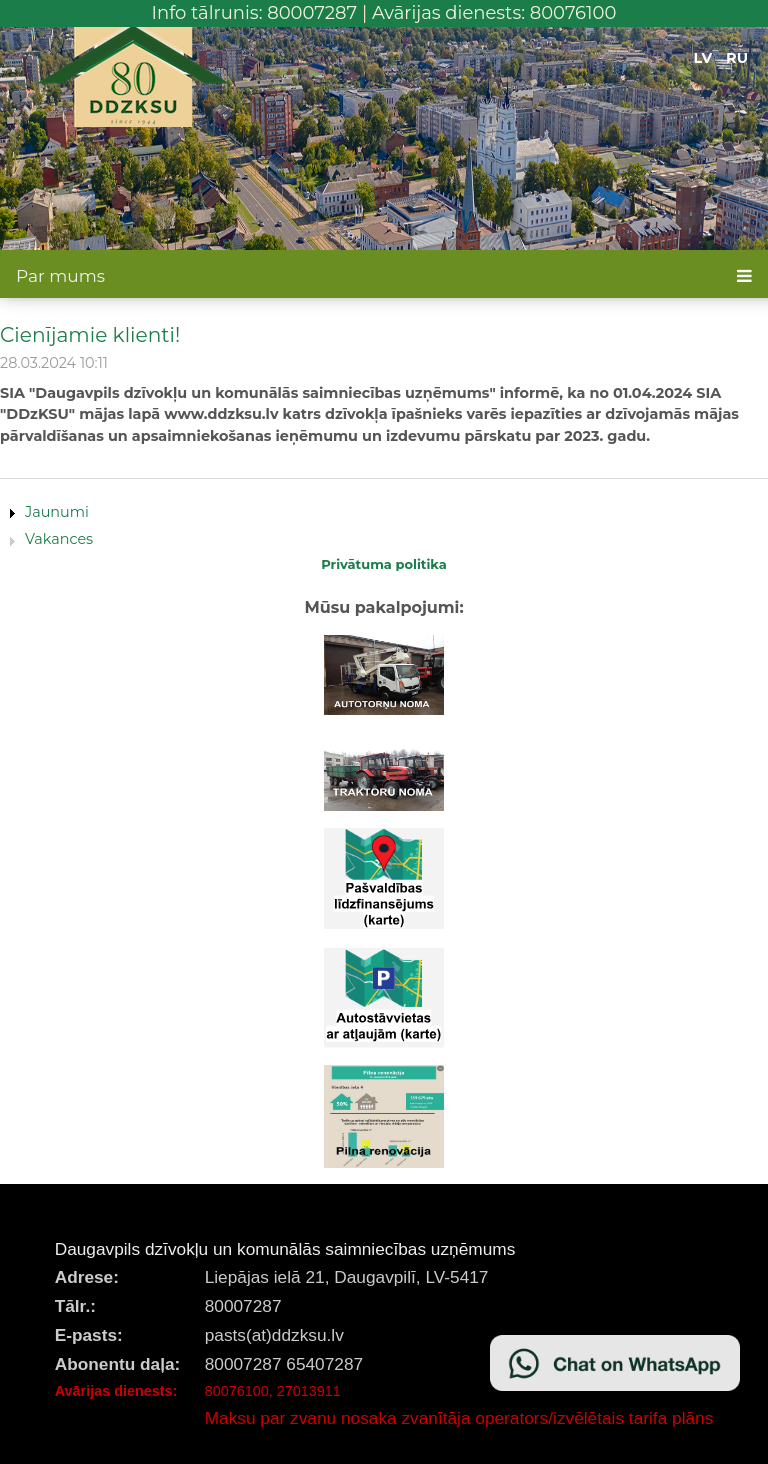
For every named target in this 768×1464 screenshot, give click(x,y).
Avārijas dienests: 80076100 (494, 13)
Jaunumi (57, 512)
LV (703, 58)
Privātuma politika (384, 564)
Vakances (59, 539)
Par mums (60, 276)
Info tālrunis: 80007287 (255, 13)
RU (737, 58)
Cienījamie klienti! (90, 334)
